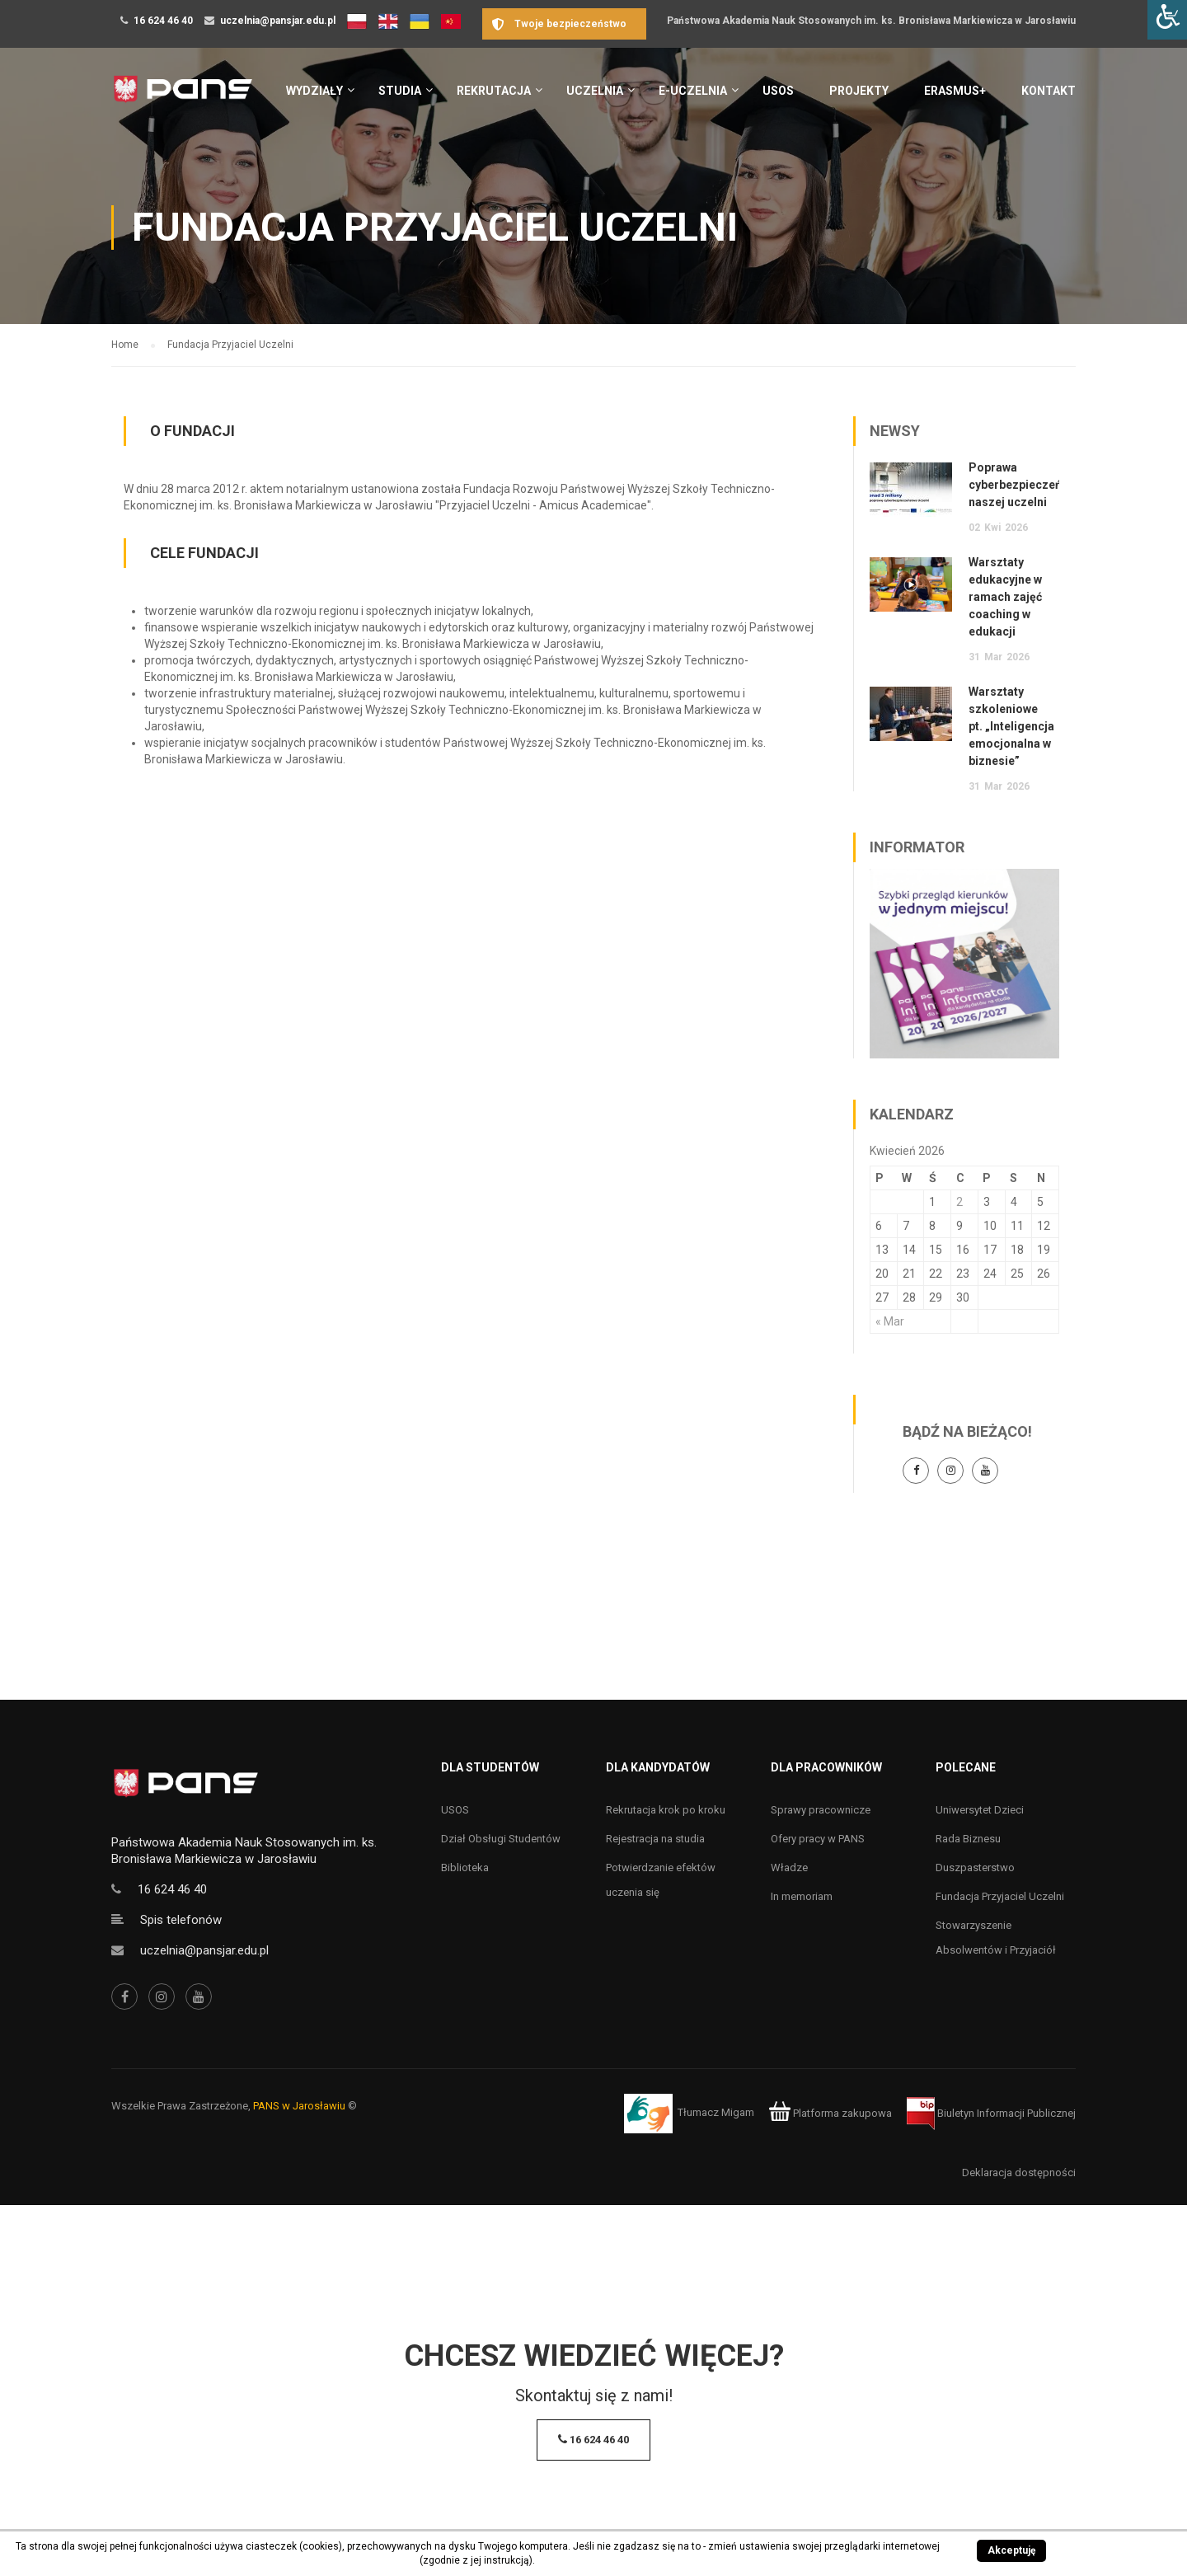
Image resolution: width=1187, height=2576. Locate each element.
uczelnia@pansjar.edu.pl (277, 20)
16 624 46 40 (163, 20)
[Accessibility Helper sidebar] (1167, 20)
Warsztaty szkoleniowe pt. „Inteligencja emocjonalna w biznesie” (1011, 726)
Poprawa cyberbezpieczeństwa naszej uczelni (1028, 485)
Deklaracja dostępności (1019, 2172)
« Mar (889, 1321)
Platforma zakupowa (830, 2113)
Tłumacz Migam (716, 2113)
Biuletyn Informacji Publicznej (991, 2113)
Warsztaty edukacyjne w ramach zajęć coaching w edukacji (1005, 597)
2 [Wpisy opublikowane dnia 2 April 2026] (959, 1201)
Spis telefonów (181, 1919)
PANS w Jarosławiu (299, 2106)
